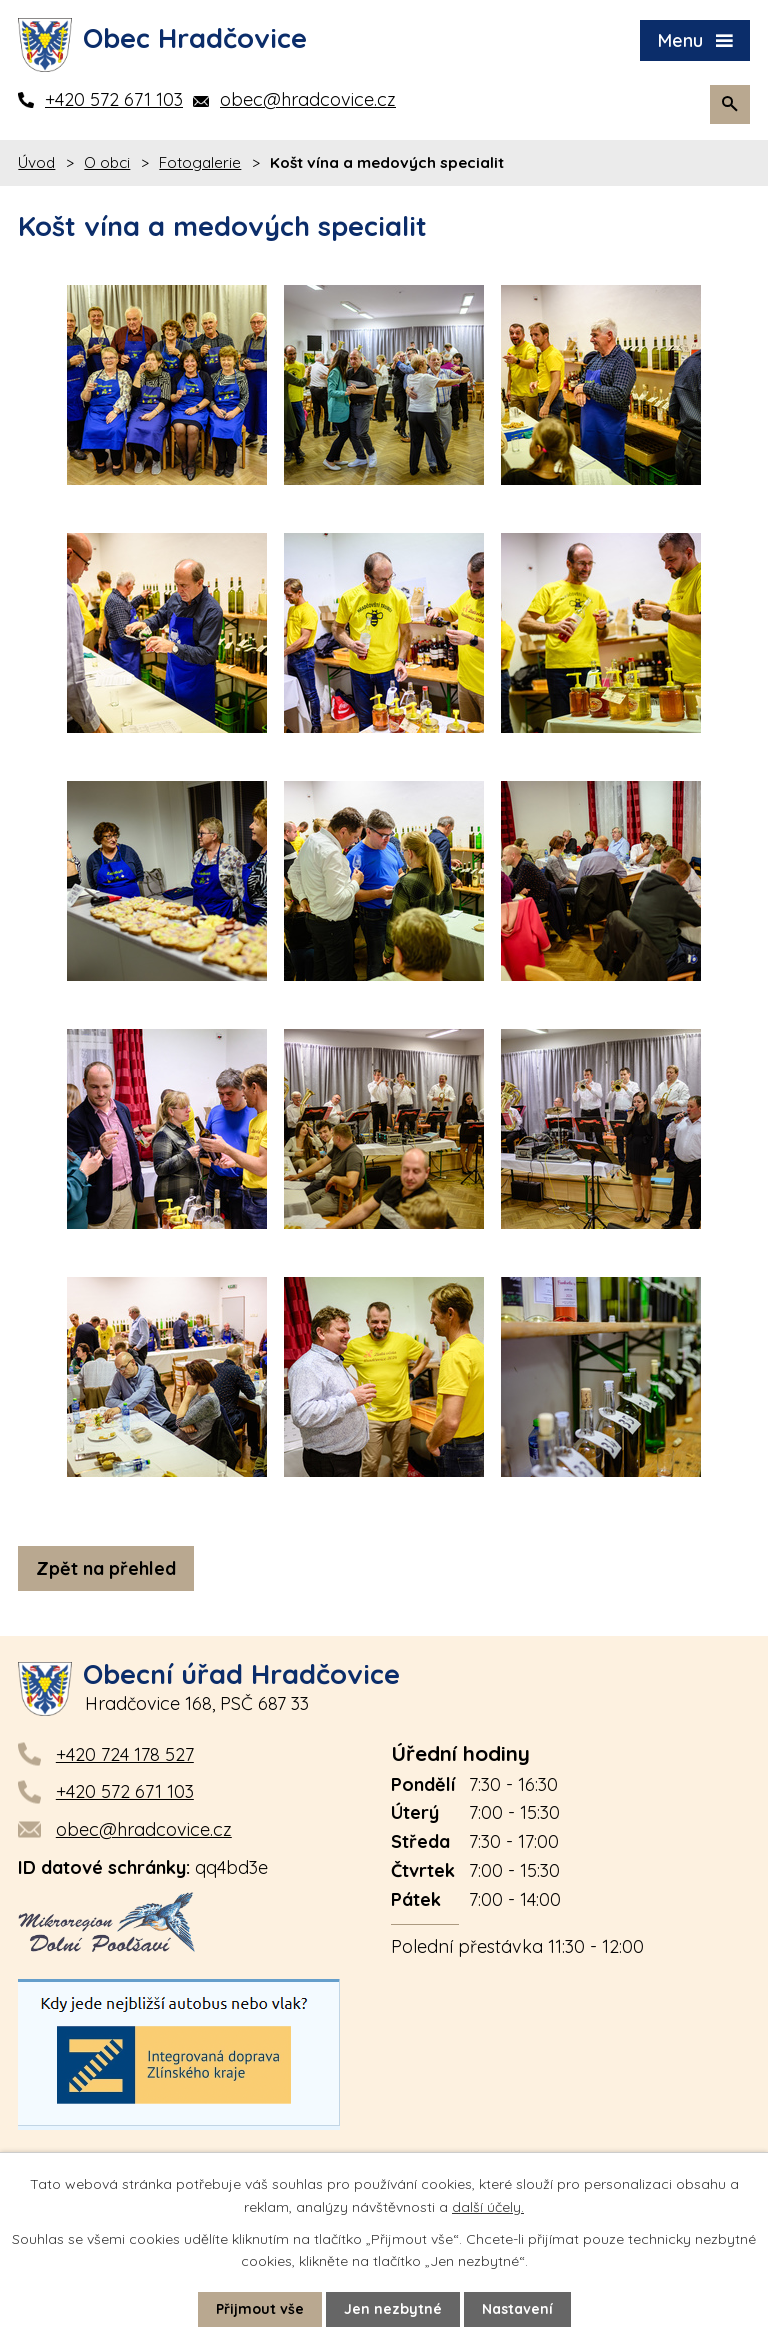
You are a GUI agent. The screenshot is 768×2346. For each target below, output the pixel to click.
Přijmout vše (260, 2309)
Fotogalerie (200, 162)
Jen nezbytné (393, 2309)
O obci (107, 162)
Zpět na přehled (106, 1568)
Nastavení (517, 2309)
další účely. (488, 2206)
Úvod (36, 162)
